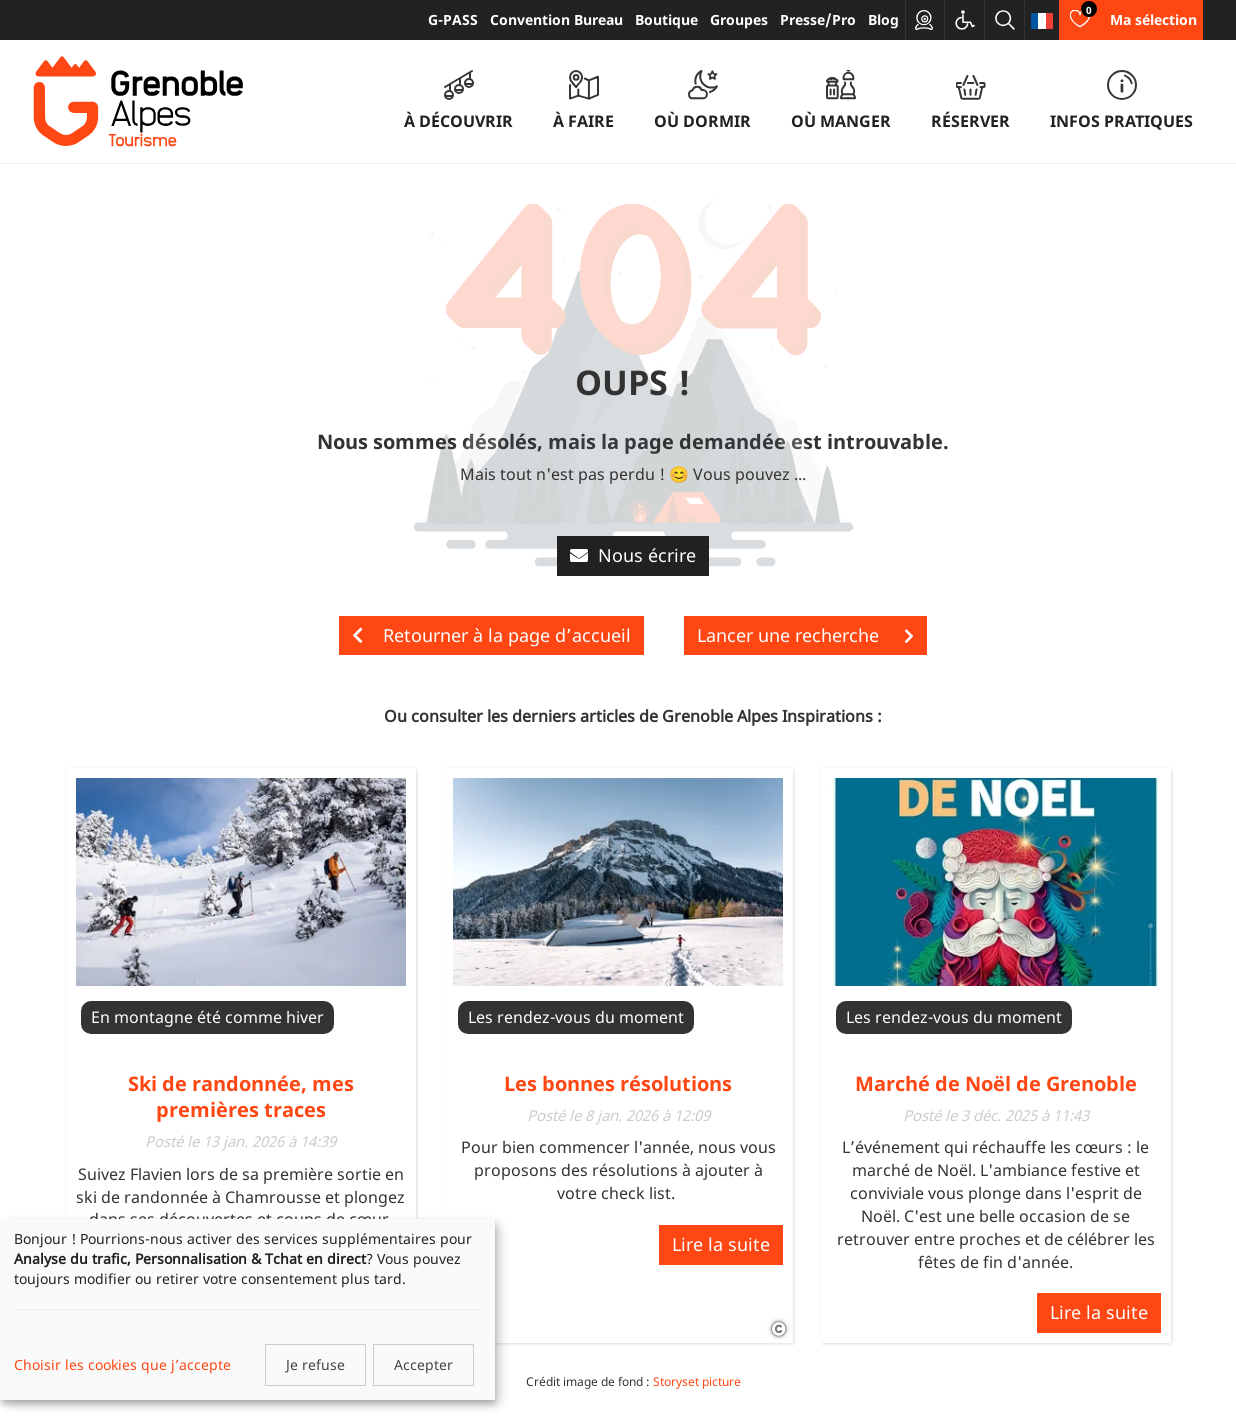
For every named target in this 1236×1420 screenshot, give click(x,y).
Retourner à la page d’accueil (491, 635)
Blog (883, 19)
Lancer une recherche (805, 635)
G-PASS (453, 19)
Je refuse (315, 1364)
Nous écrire (633, 555)
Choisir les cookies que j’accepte (122, 1364)
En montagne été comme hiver (207, 1017)
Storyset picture (697, 1381)
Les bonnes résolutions (618, 1083)
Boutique (666, 19)
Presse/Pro (818, 19)
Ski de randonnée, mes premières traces (241, 1096)
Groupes (739, 19)
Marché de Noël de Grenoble (996, 1083)
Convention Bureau (556, 19)
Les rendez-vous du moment (576, 1017)
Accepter (423, 1364)
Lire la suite (721, 1244)
